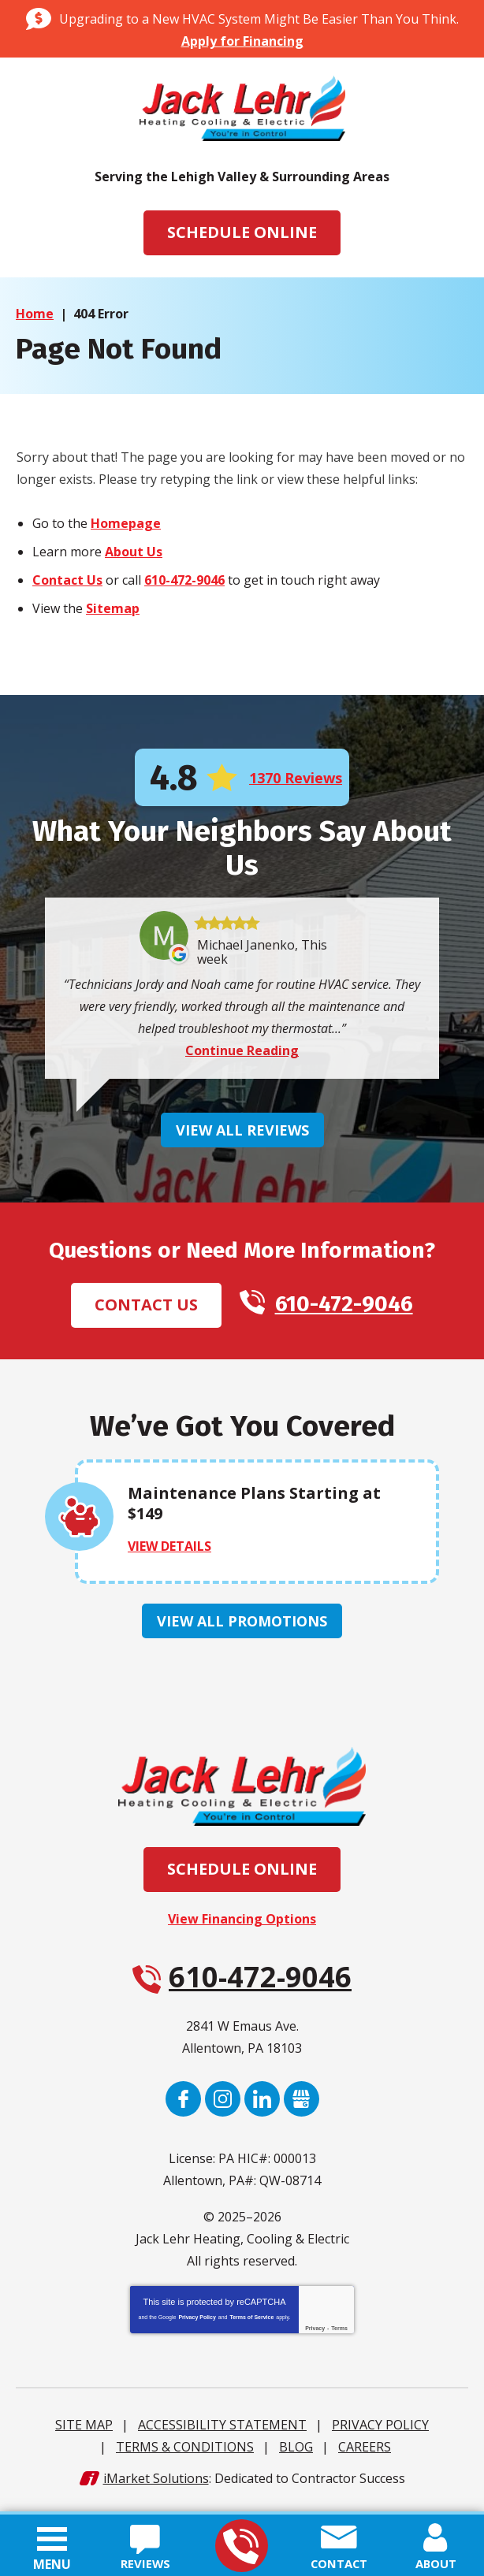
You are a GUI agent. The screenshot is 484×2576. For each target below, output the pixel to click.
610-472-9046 (241, 2546)
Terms (339, 2332)
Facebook (183, 2103)
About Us (133, 552)
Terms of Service (251, 2321)
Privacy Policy (196, 2321)
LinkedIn (262, 2103)
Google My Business (301, 2103)
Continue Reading (242, 1053)
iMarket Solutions (156, 2482)
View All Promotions (242, 1624)
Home (35, 313)
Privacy (315, 2332)
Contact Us (67, 580)
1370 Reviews (295, 778)
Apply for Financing (242, 41)
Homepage (126, 524)
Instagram (222, 2103)
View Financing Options (242, 1922)
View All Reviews (242, 1133)
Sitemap (113, 609)
